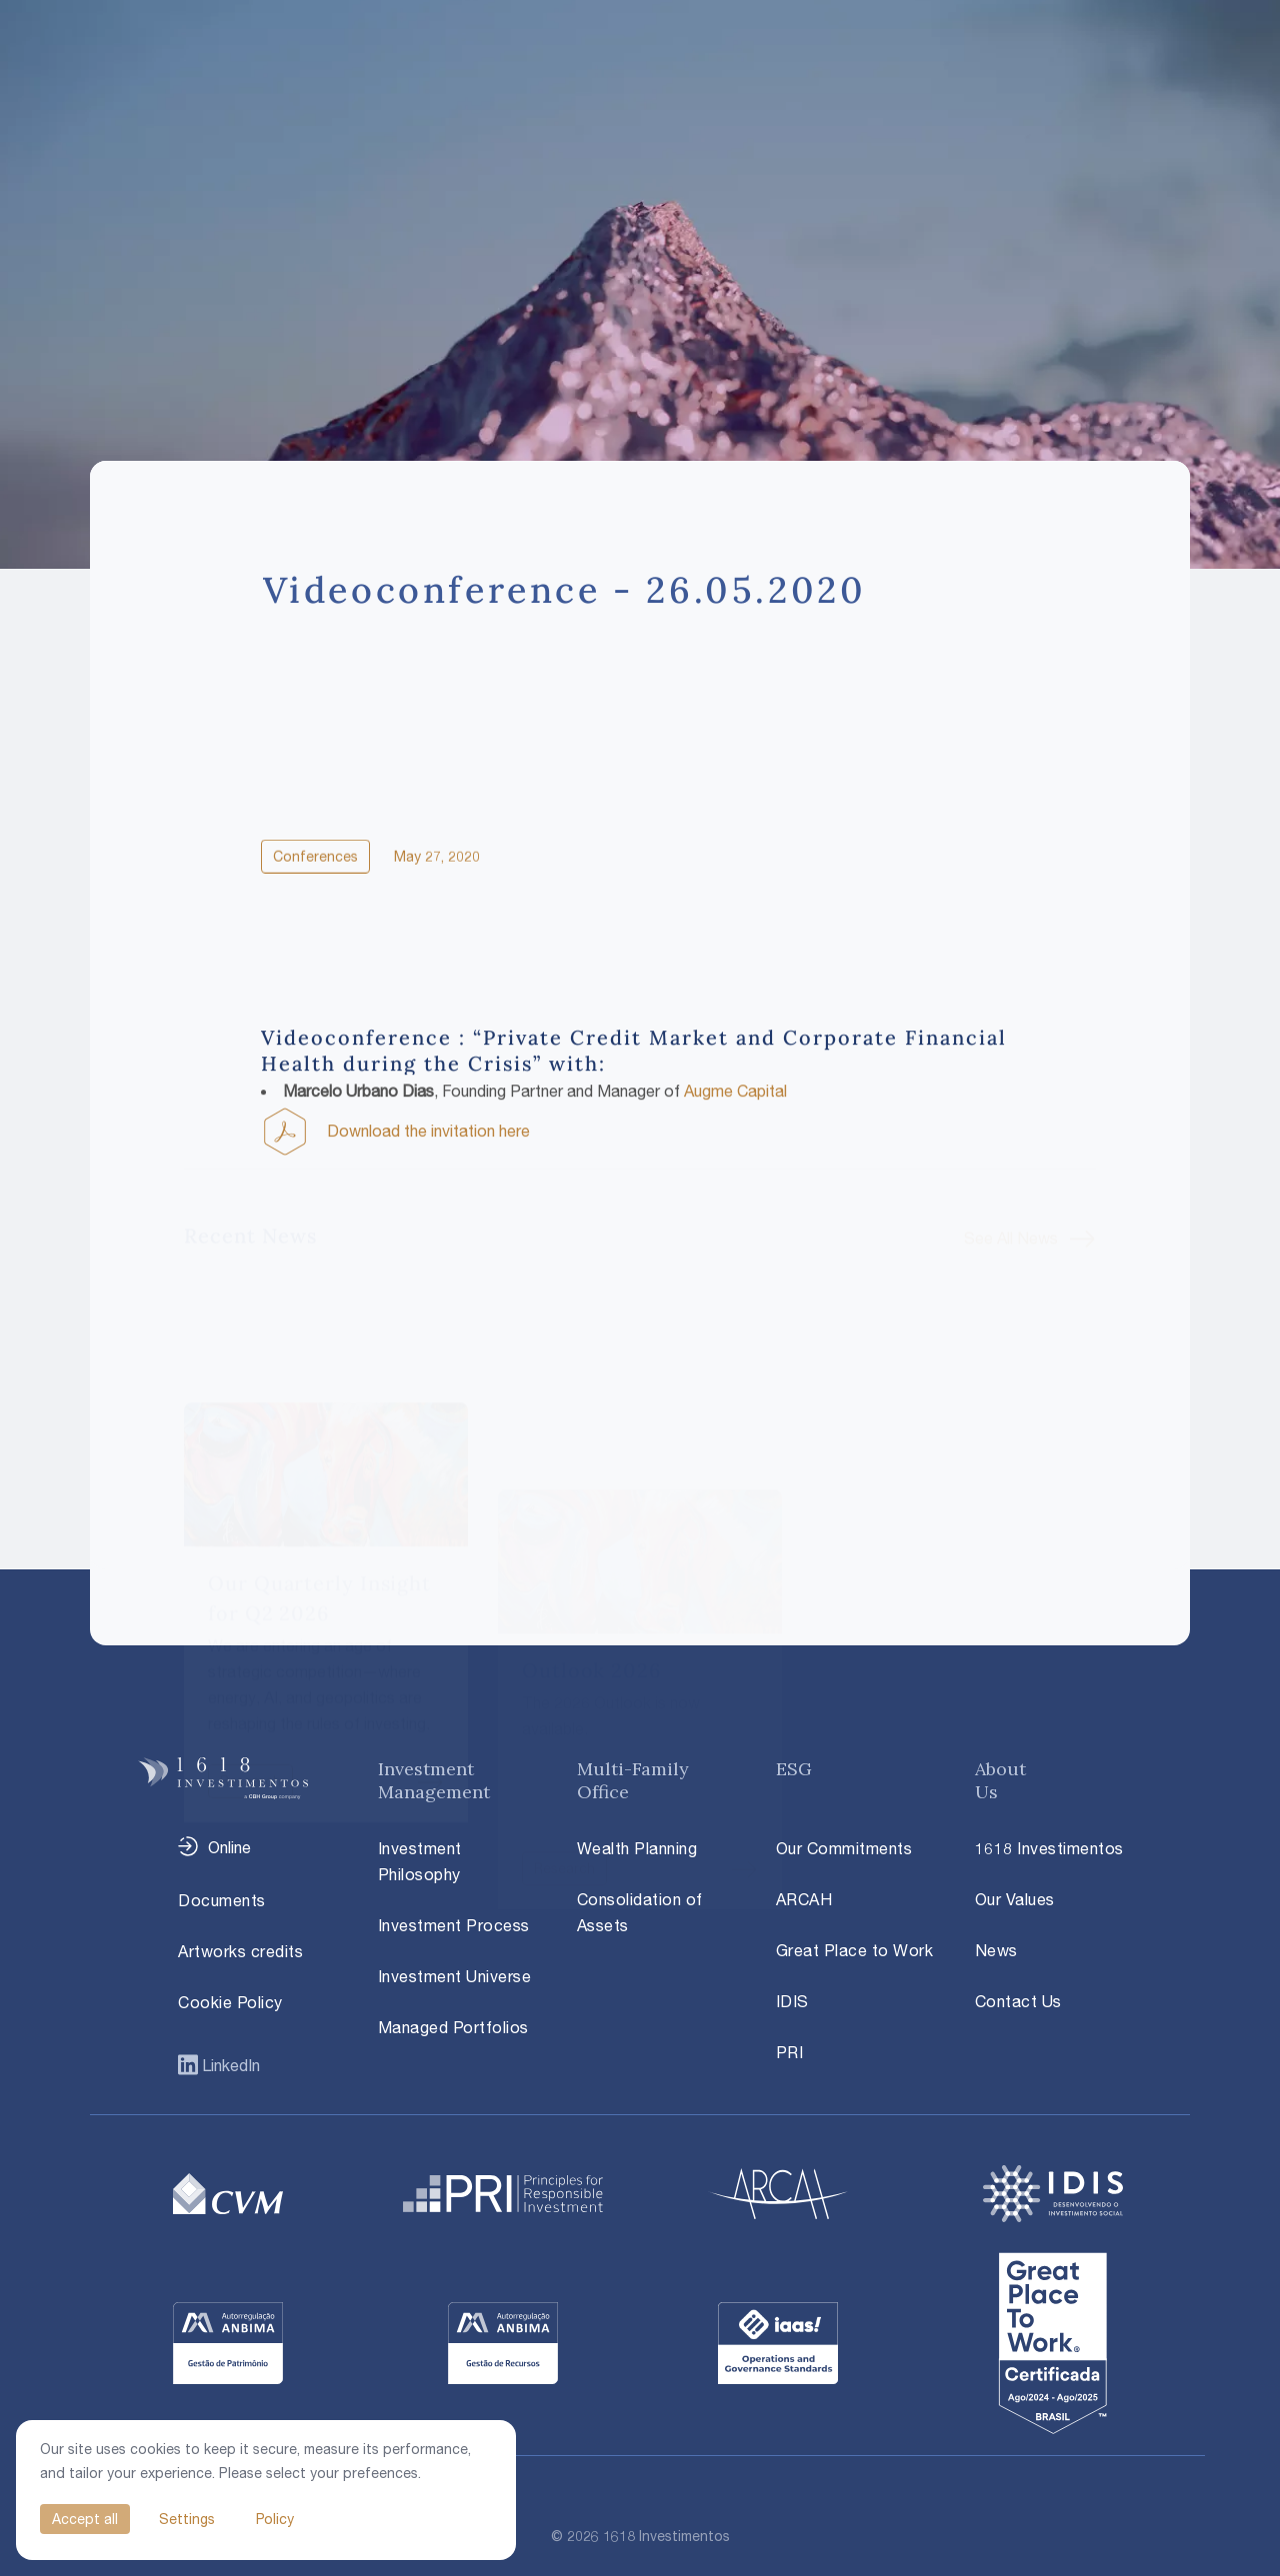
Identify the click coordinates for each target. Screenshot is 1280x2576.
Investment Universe (455, 1976)
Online (229, 1847)
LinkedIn (229, 2065)
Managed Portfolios (453, 2027)
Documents (222, 1900)
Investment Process (454, 1925)
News (996, 1950)
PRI (790, 2052)
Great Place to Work (855, 1950)
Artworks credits (240, 1951)
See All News (1011, 1165)
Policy (275, 2518)
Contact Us (1018, 2001)
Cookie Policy (230, 2002)
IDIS (792, 2001)
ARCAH (804, 1899)
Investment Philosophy (420, 1861)
